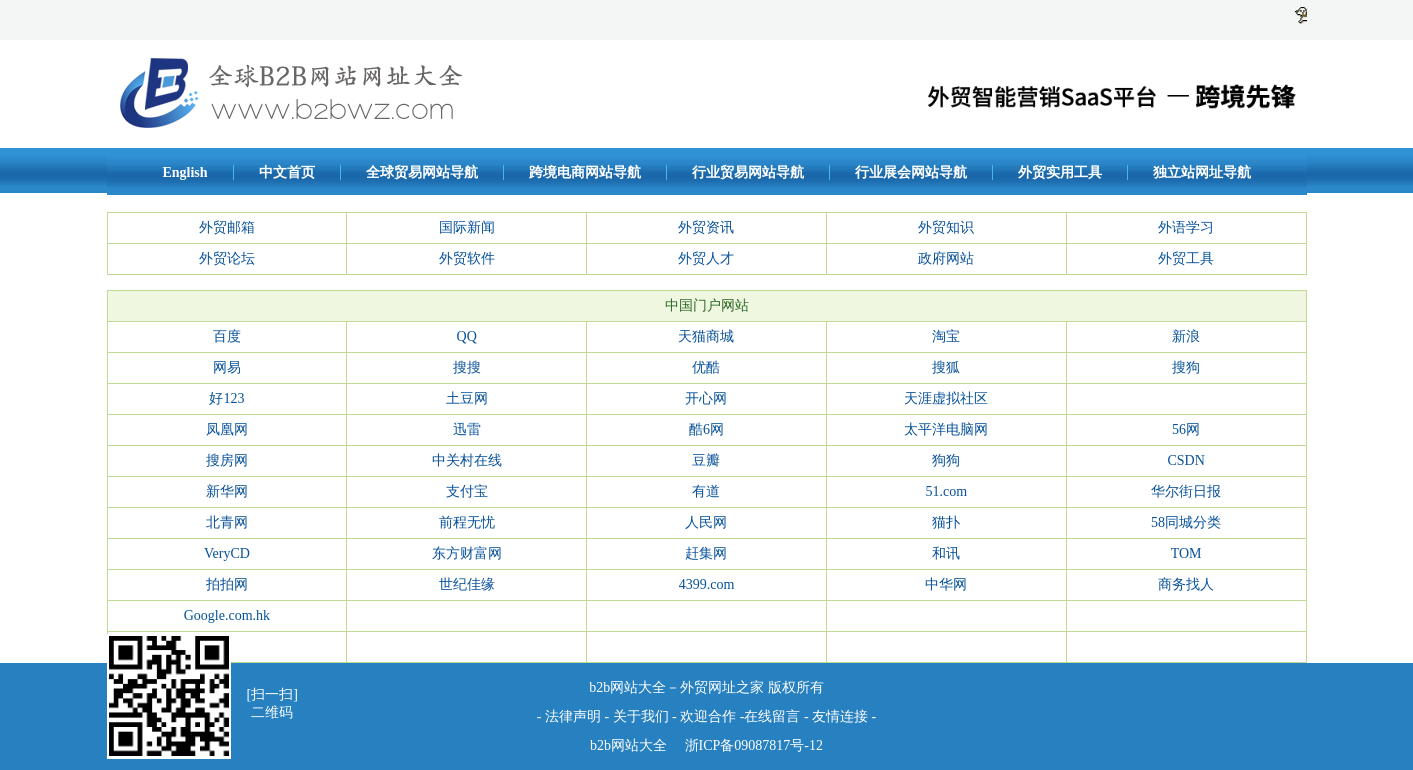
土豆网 (467, 398)
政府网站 (946, 258)
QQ (467, 336)
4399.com (707, 584)
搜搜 (467, 367)
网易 (227, 367)
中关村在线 (467, 460)
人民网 (706, 522)
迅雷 (467, 429)
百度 (227, 336)
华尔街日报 (1186, 491)
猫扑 (946, 522)
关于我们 (641, 716)
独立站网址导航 (1202, 172)
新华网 (227, 491)
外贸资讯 (706, 227)
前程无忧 (467, 522)
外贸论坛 (227, 258)
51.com (946, 491)
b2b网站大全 (628, 745)
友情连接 (842, 716)
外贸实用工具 (1060, 172)
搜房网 (227, 460)
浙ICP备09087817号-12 (752, 745)
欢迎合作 (708, 716)
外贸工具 (1186, 258)
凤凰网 (227, 429)
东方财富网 (467, 553)
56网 (1186, 429)
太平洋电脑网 (946, 429)
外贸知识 (946, 227)
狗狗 (946, 460)
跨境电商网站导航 (585, 172)
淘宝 (946, 336)
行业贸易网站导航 (748, 172)
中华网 (946, 584)
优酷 (706, 367)
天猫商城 (706, 336)
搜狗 (1186, 367)
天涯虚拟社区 (946, 398)
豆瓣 (706, 460)
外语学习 (1186, 227)
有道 (706, 491)
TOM (1186, 553)
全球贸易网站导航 (422, 172)
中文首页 (287, 172)
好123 (226, 398)
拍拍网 (227, 584)
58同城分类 (1186, 522)
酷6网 (706, 429)
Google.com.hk (227, 615)
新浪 (1186, 336)
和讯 (946, 553)
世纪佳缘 (467, 584)
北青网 (227, 522)
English (184, 172)
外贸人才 (706, 258)
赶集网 (706, 553)
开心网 (706, 398)
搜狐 (946, 367)
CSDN (1185, 460)
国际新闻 (467, 227)
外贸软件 (467, 258)
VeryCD (227, 553)
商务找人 (1186, 584)
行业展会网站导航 (911, 172)
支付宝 (467, 491)
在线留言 (772, 716)
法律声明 (573, 716)
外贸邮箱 (227, 227)
